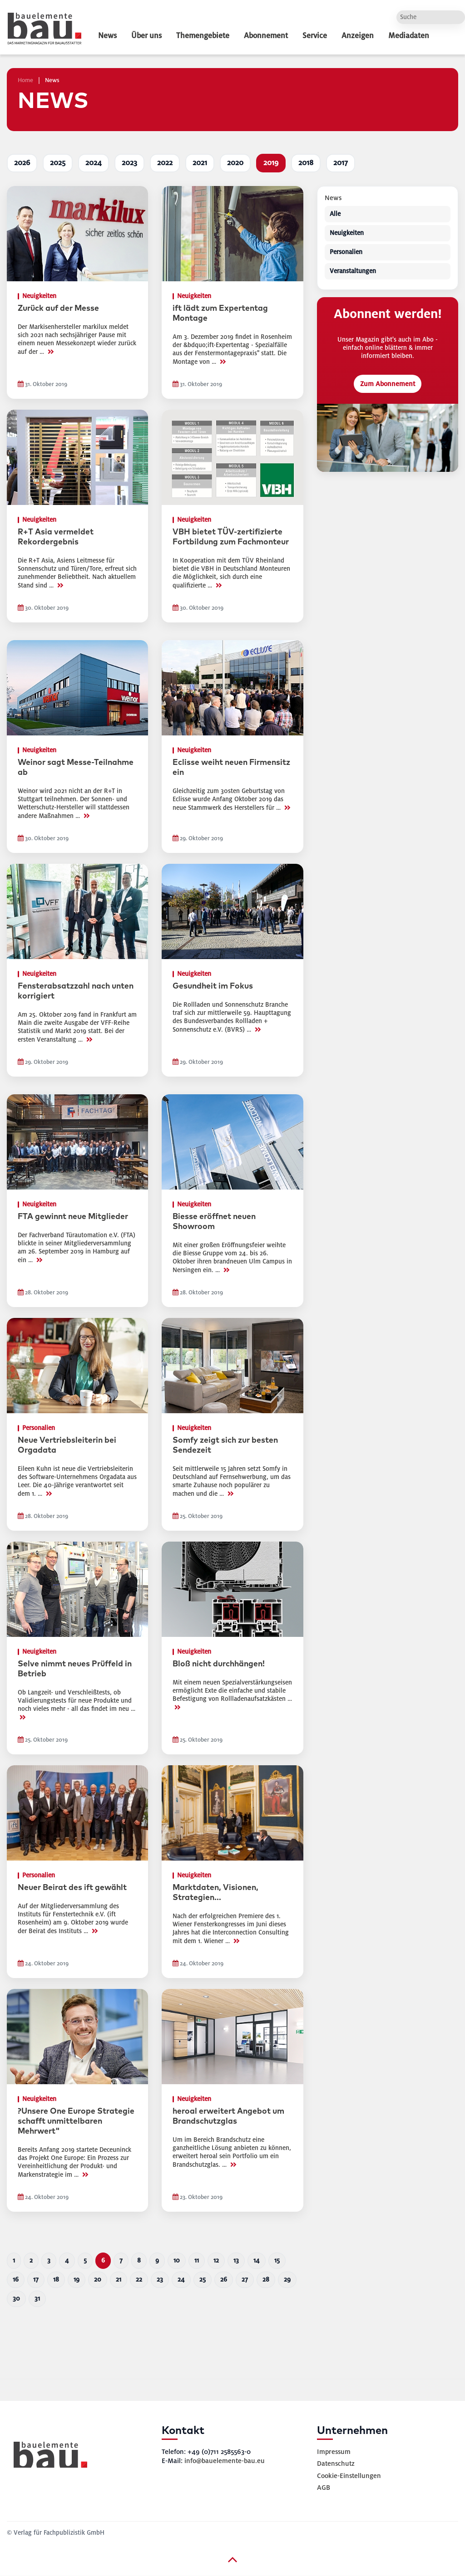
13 (236, 2260)
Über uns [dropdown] (146, 36)
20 (97, 2279)
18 (56, 2279)
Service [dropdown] (314, 36)
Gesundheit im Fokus (213, 986)
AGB (323, 2487)
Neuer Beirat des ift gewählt (72, 1888)
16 (16, 2279)
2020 (235, 163)
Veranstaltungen (353, 271)
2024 (93, 163)
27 (245, 2279)
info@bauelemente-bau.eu (224, 2460)
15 (277, 2260)
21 (118, 2279)
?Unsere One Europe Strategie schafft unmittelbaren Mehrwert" (76, 2121)
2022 (165, 163)
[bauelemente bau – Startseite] (47, 2458)
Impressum (334, 2451)
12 (216, 2260)
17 (36, 2279)
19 (76, 2279)
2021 (200, 163)
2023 (129, 163)
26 (223, 2279)
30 (16, 2298)
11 (196, 2260)
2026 (22, 163)
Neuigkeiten (347, 233)
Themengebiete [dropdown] (202, 36)
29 (287, 2279)
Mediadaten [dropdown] (408, 36)
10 (176, 2260)
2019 (270, 163)
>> (50, 352)
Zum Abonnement (387, 384)
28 (265, 2279)
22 (139, 2279)
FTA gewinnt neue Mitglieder (73, 1217)
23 (160, 2279)
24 (181, 2279)
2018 (305, 163)
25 (202, 2279)
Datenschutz (336, 2463)
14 (256, 2260)
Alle (335, 214)
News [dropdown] (107, 36)
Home (25, 80)
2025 (57, 163)
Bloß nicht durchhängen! (219, 1664)
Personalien (346, 252)
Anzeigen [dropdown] (357, 36)
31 (37, 2298)
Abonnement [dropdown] (266, 36)
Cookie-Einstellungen (349, 2475)
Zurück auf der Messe (58, 308)
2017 (340, 163)
